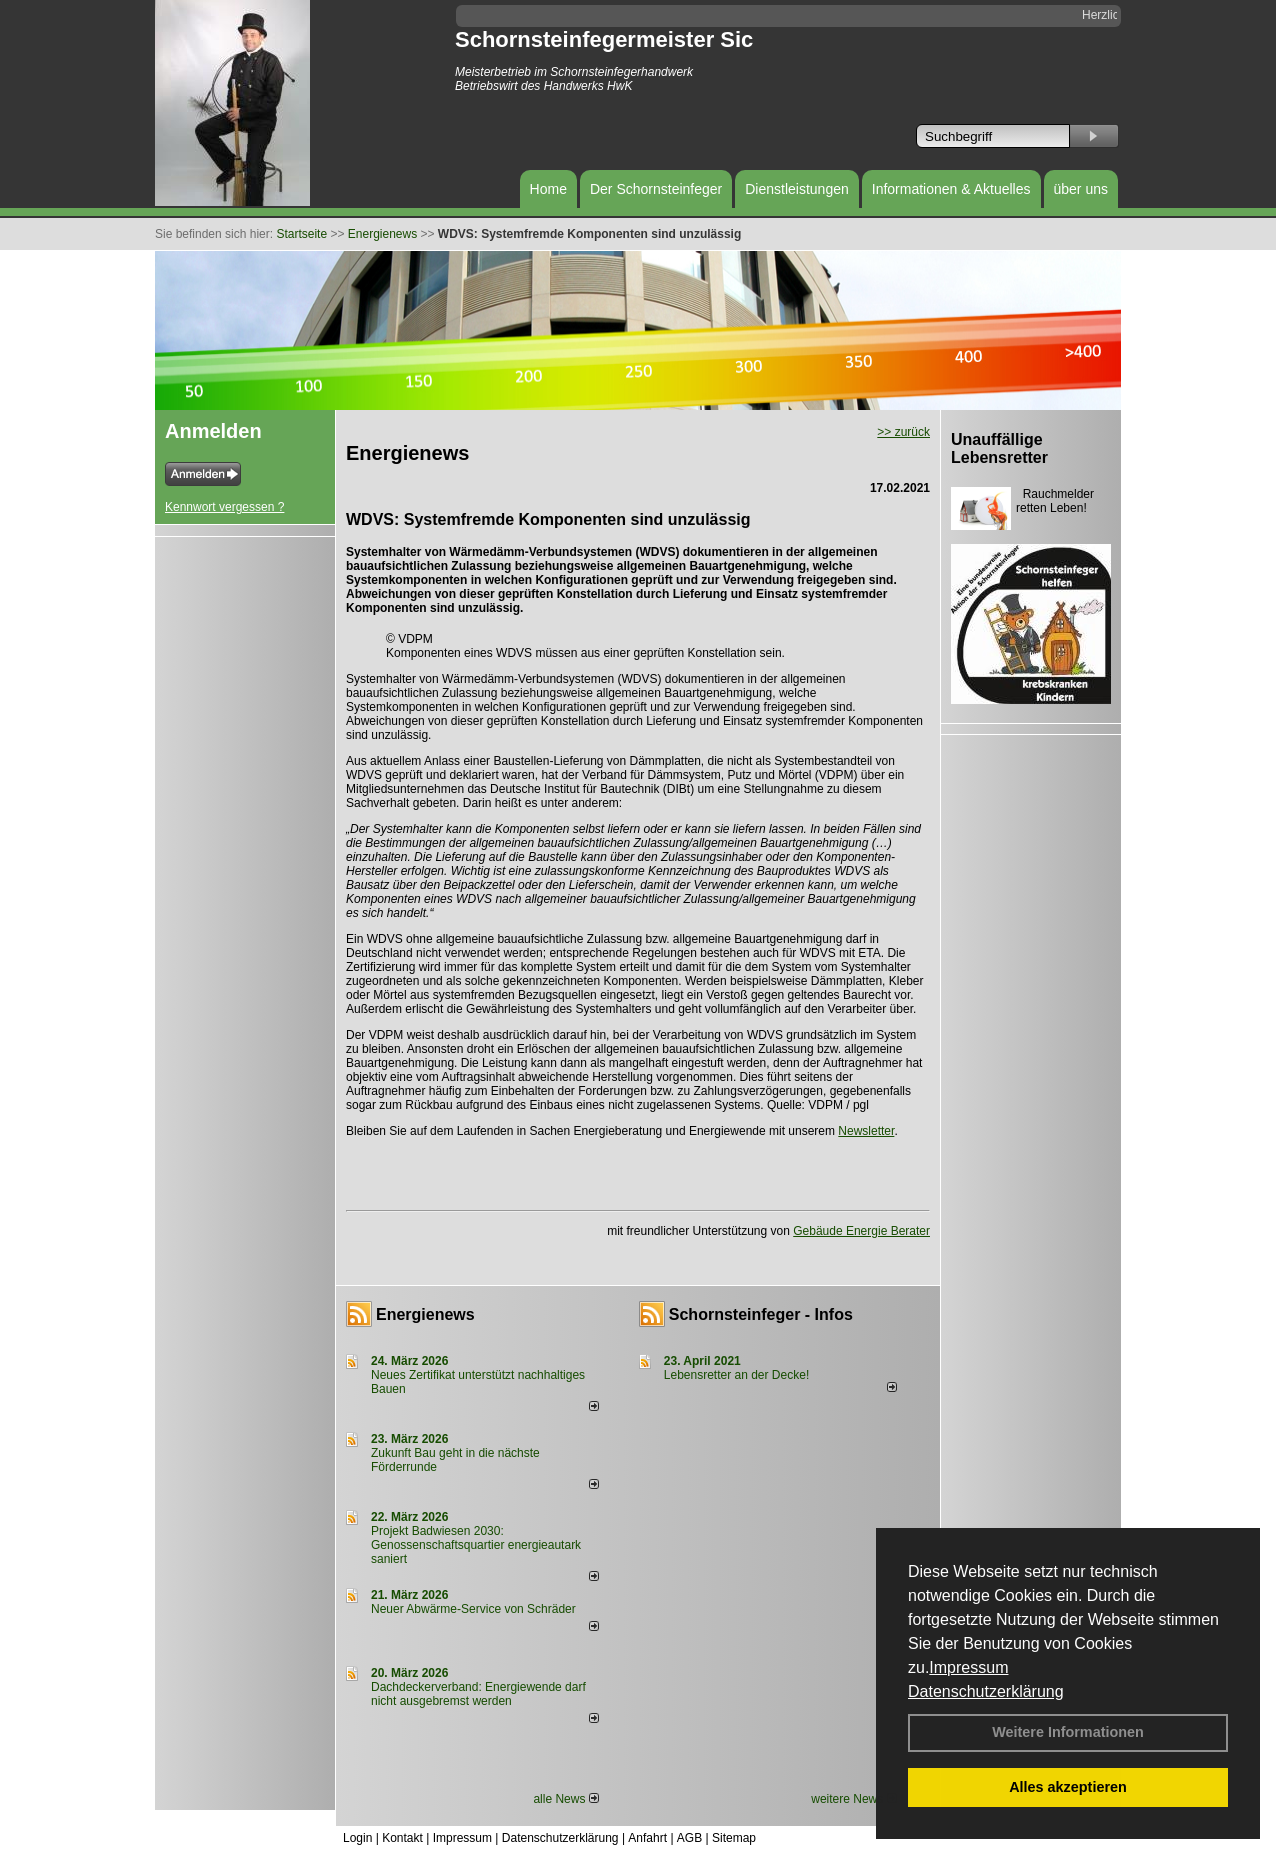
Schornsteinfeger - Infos (761, 1314)
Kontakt (402, 1838)
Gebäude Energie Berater (861, 1231)
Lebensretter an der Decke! (736, 1375)
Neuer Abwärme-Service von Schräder (473, 1609)
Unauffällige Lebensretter (999, 448)
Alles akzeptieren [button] (1068, 1787)
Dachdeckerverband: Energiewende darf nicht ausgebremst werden (478, 1694)
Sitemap (734, 1838)
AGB (689, 1838)
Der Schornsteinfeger (656, 189)
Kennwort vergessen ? (224, 507)
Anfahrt (647, 1838)
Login (357, 1838)
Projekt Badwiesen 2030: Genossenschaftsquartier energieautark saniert (476, 1545)
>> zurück (903, 432)
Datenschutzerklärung (986, 1691)
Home (548, 189)
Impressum (968, 1667)
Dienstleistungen (797, 189)
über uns (1081, 189)
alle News (565, 1799)
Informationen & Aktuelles (951, 189)
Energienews (425, 1314)
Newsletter (866, 1131)
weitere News (853, 1799)
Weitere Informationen (1068, 1732)
